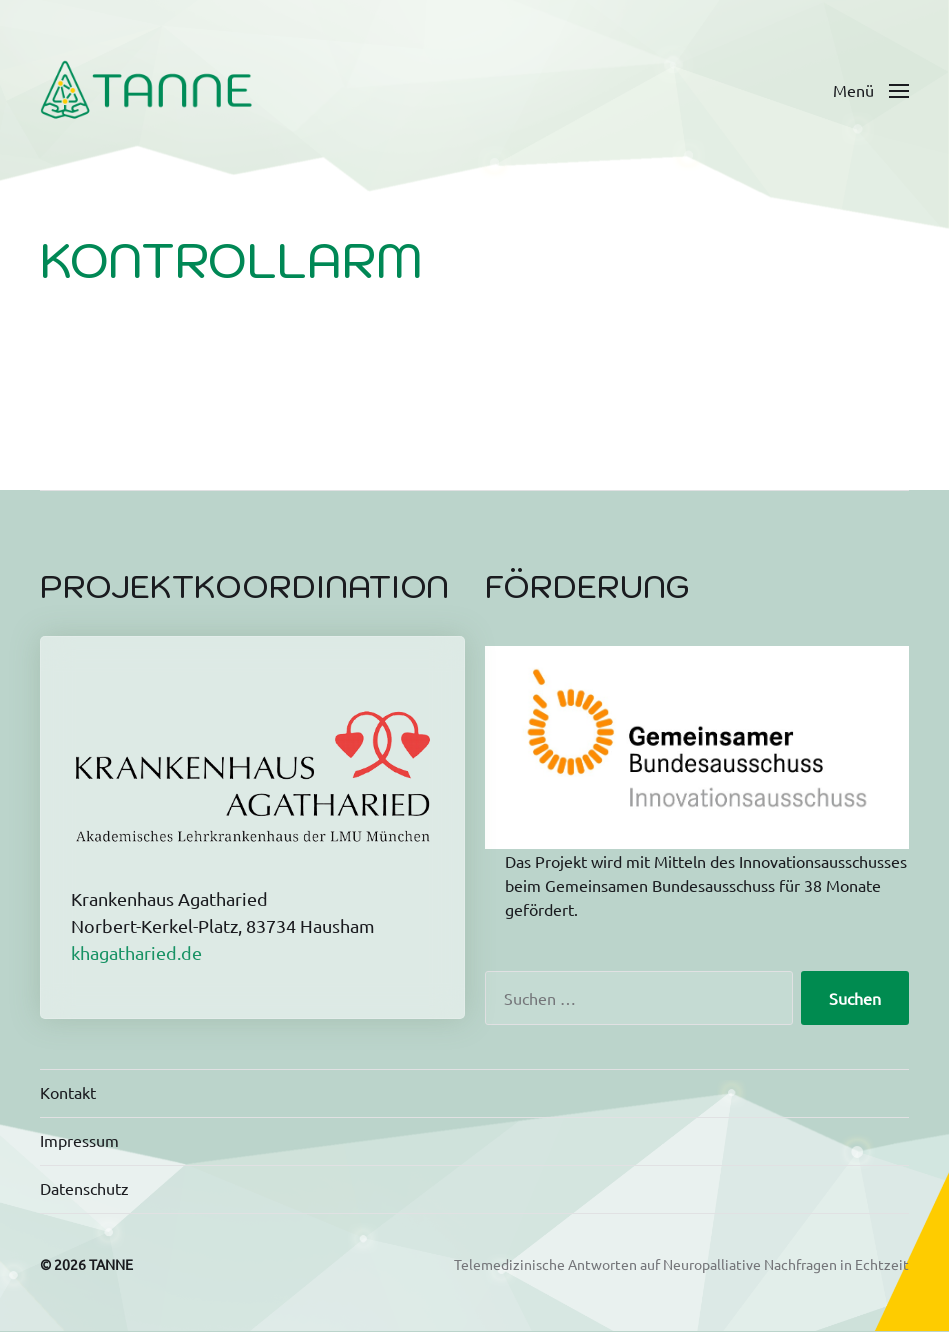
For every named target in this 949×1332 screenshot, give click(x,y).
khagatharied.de (136, 952)
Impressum (79, 1140)
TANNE (111, 1264)
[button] (871, 90)
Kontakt (68, 1092)
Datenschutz (84, 1188)
